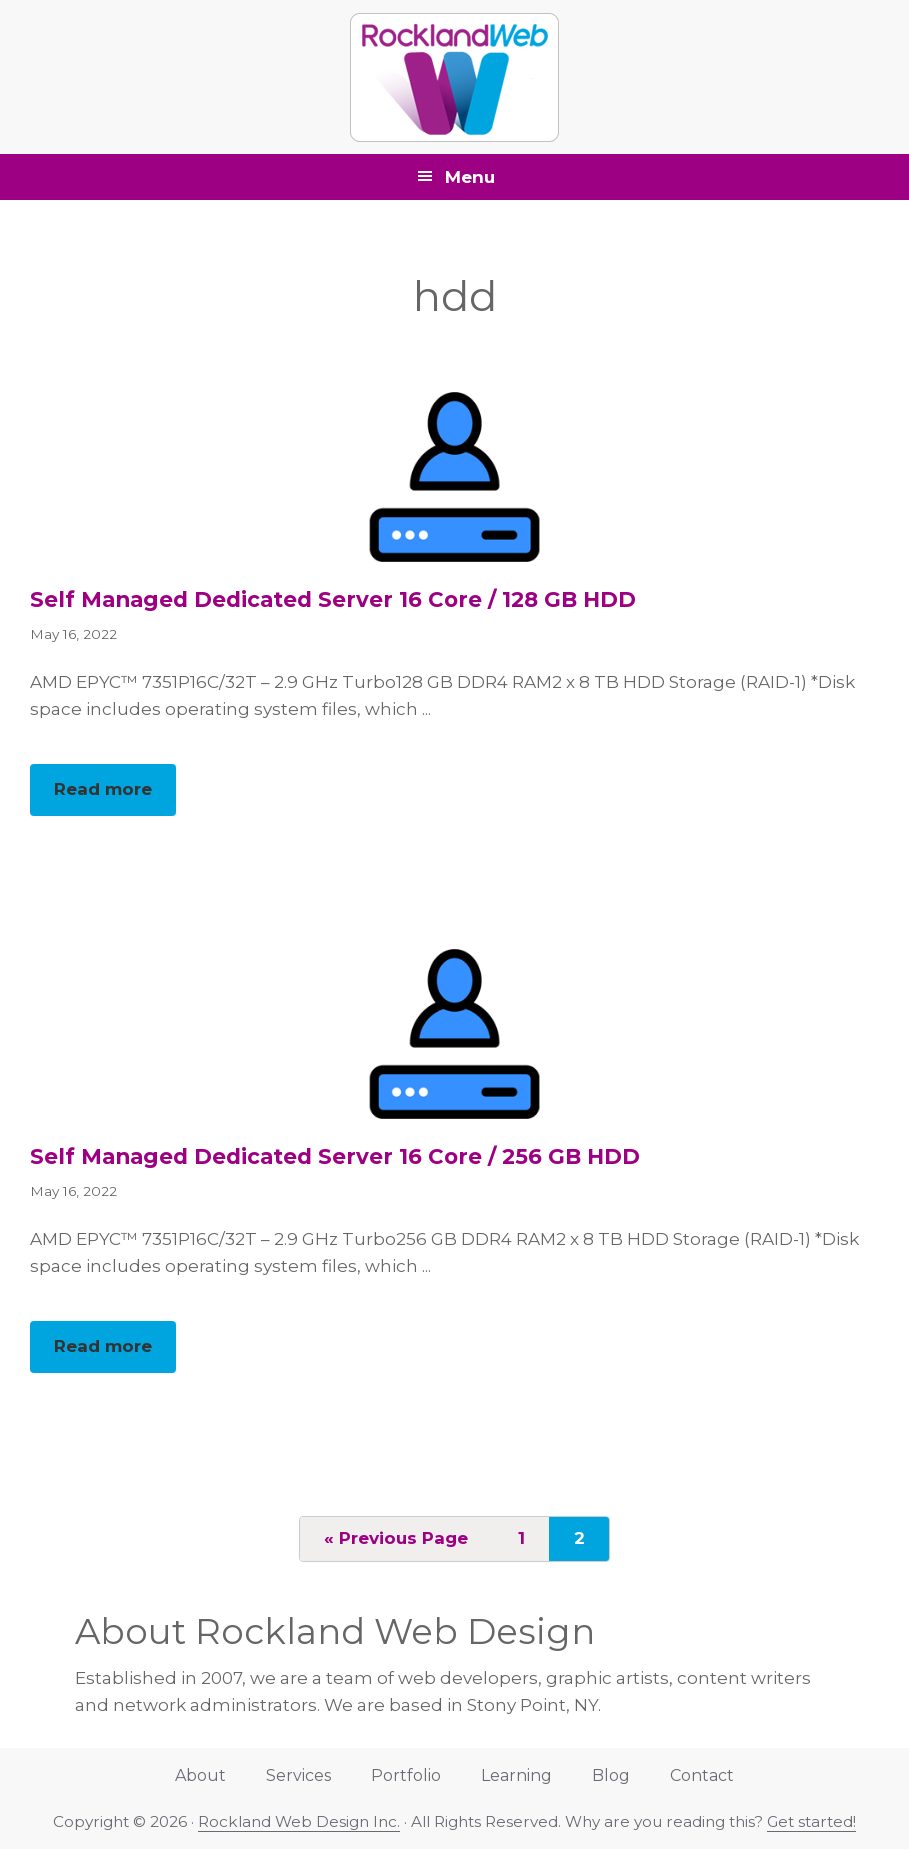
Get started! (811, 1821)
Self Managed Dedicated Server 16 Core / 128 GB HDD (333, 599)
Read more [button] (115, 795)
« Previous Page (396, 1543)
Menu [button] (470, 177)
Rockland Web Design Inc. (299, 1821)
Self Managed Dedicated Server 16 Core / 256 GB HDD (335, 1156)
